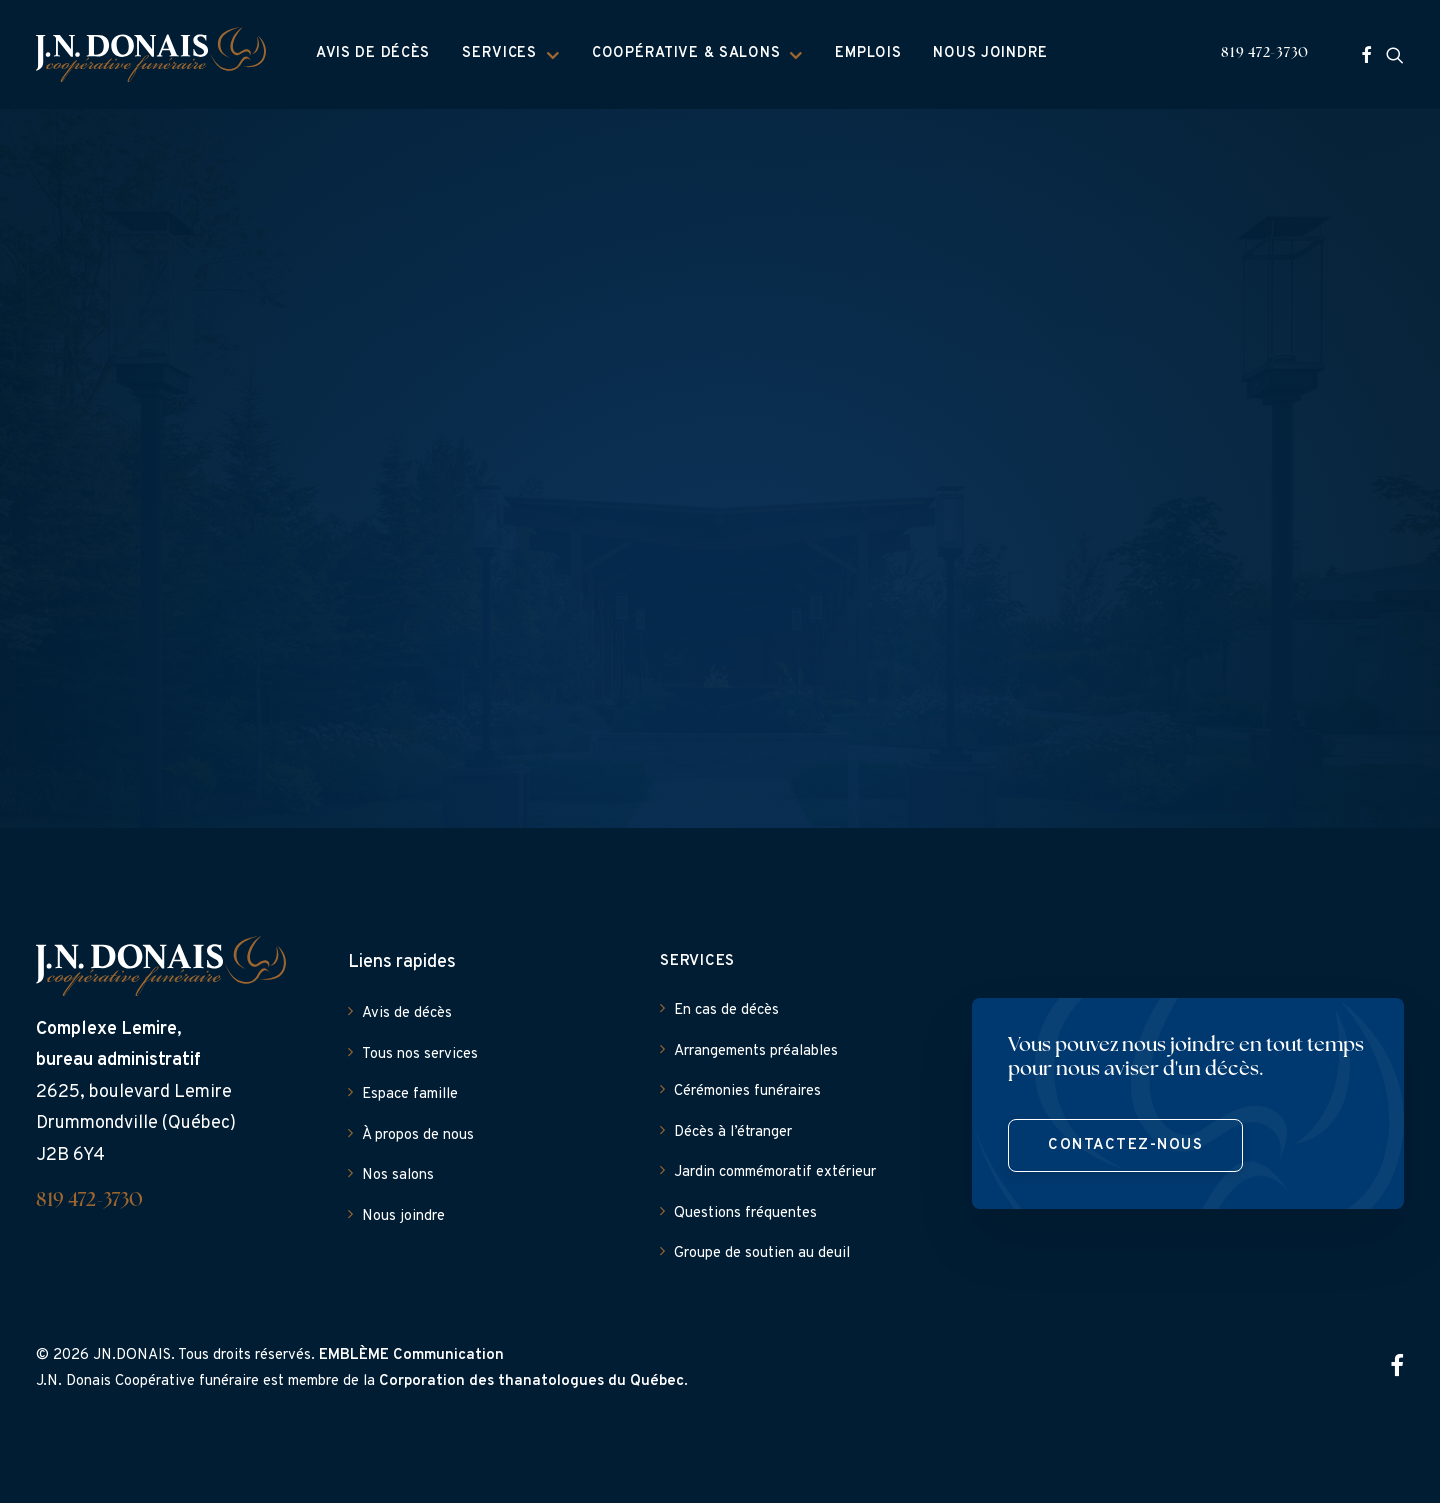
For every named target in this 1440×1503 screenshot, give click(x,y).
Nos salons (398, 1175)
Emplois (868, 53)
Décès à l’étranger (733, 1132)
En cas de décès (726, 1010)
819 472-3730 (1265, 53)
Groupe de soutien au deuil (762, 1253)
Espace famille (410, 1094)
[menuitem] (373, 54)
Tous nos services (420, 1054)
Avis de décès (373, 53)
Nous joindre (990, 53)
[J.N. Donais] (151, 54)
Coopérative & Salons (697, 54)
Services (511, 54)
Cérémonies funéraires (747, 1091)
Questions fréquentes (745, 1213)
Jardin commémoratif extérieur (775, 1172)
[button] (1366, 54)
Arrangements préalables (756, 1051)
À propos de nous (418, 1135)
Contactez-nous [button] (1125, 1145)
